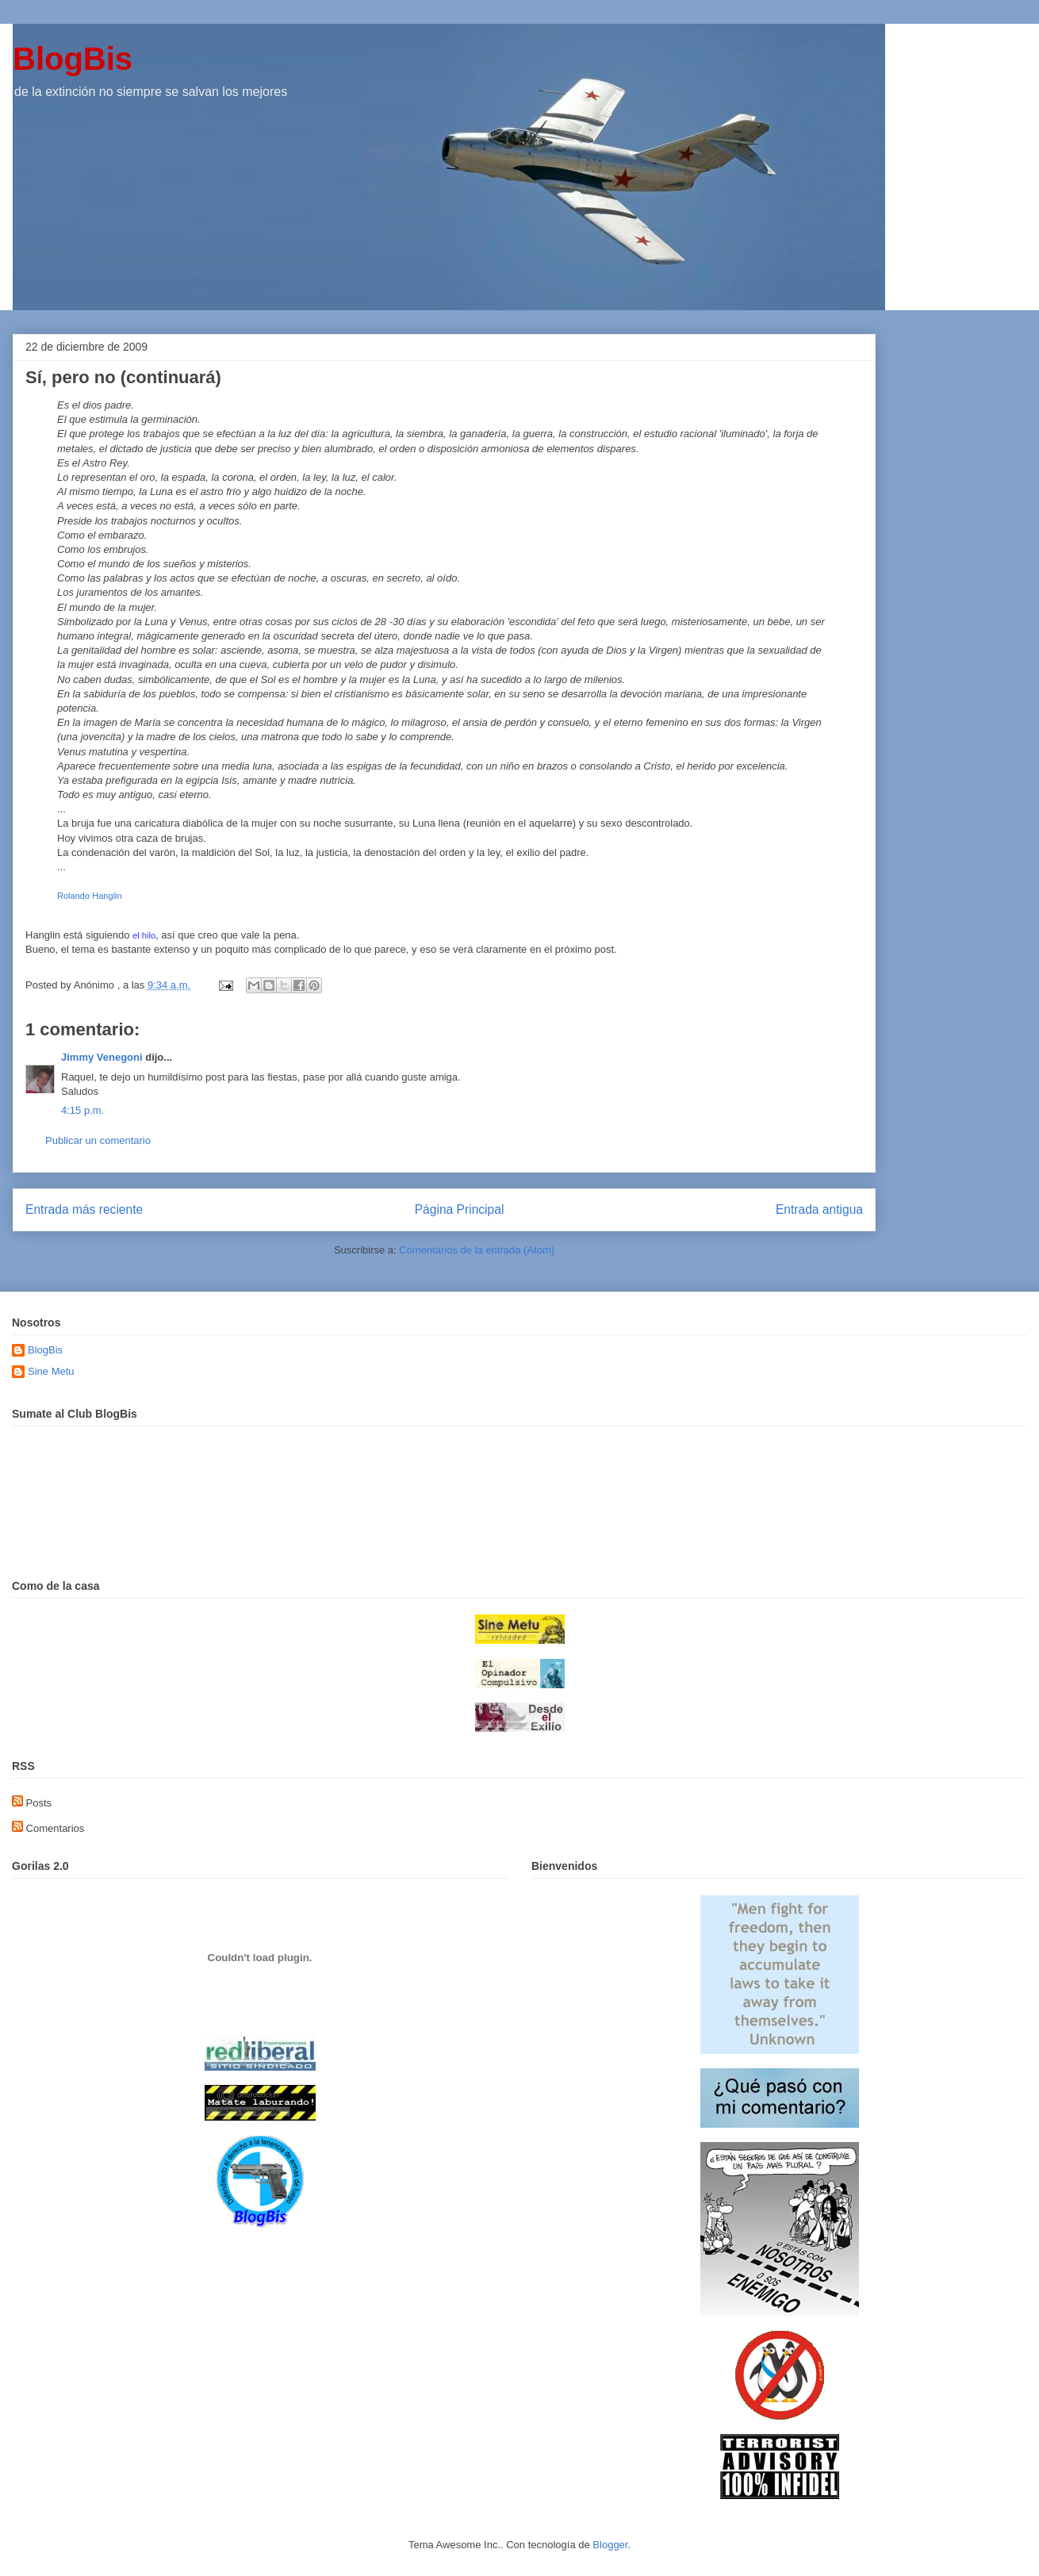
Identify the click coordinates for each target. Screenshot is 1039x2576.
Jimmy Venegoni (102, 1057)
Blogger (609, 2545)
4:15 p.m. (82, 1110)
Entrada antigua (819, 1209)
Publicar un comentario (98, 1140)
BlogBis (72, 58)
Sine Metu (51, 1371)
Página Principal (459, 1209)
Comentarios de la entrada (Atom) (476, 1250)
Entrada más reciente (84, 1209)
